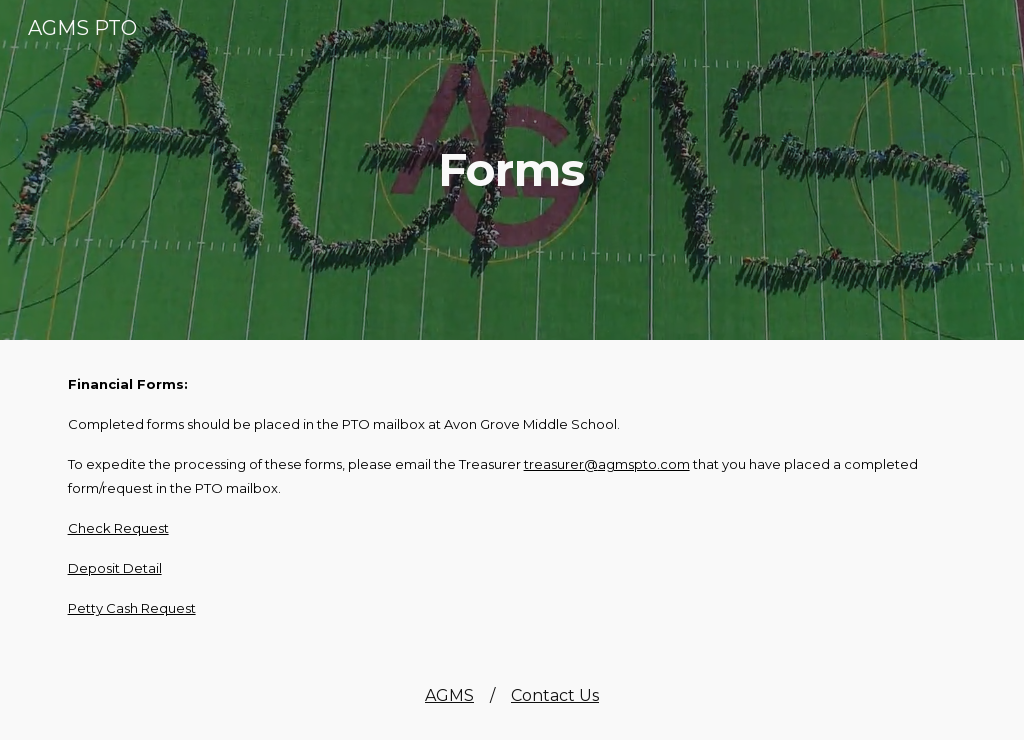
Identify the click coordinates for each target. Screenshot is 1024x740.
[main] (511, 170)
